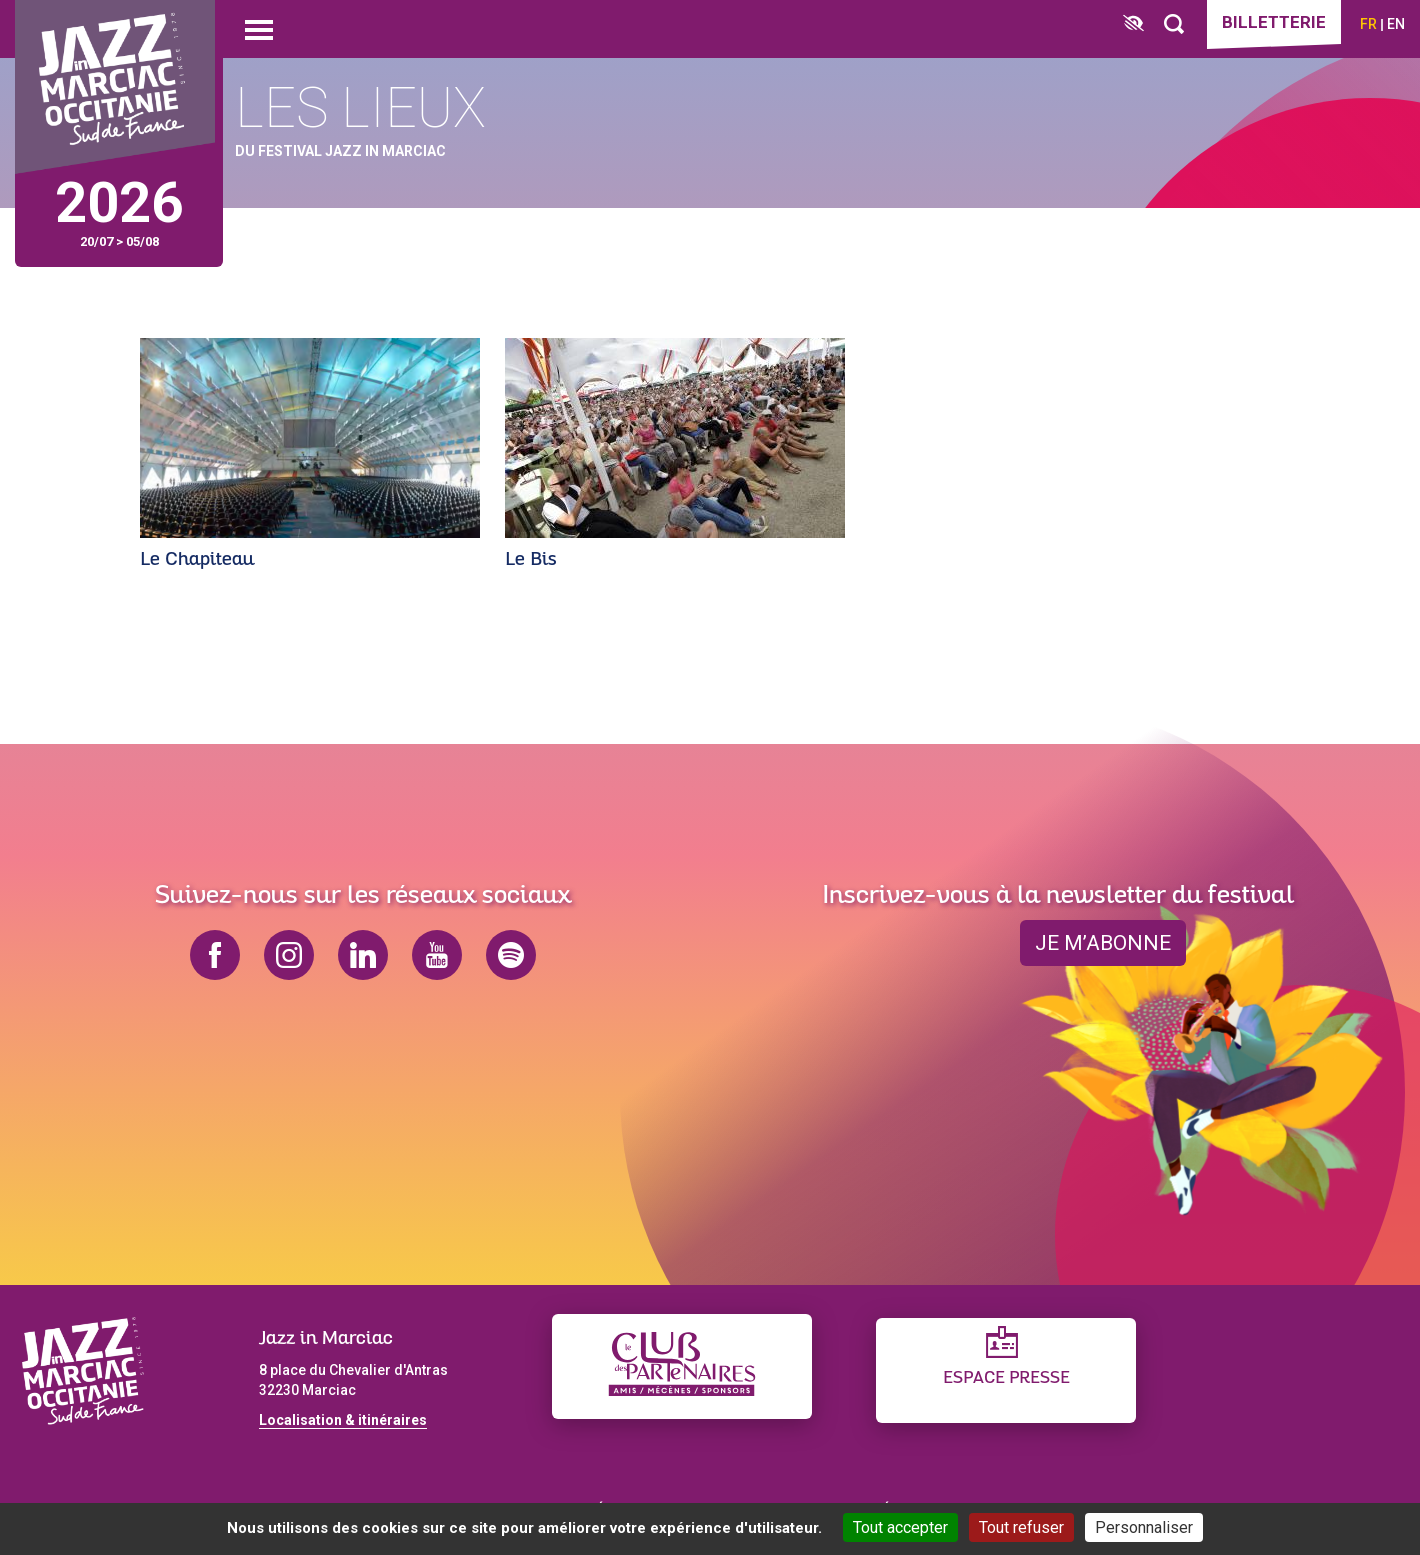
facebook (215, 955)
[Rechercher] (1174, 24)
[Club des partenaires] (682, 1366)
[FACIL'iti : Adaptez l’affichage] (1133, 24)
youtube (437, 955)
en (1396, 24)
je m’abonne (1103, 943)
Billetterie (1274, 22)
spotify (511, 955)
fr (1368, 24)
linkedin (363, 955)
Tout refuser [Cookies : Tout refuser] (1021, 1527)
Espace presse (1006, 1378)
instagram (289, 955)
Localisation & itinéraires (343, 1420)
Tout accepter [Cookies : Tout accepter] (900, 1527)
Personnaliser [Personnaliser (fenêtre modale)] (1144, 1527)
